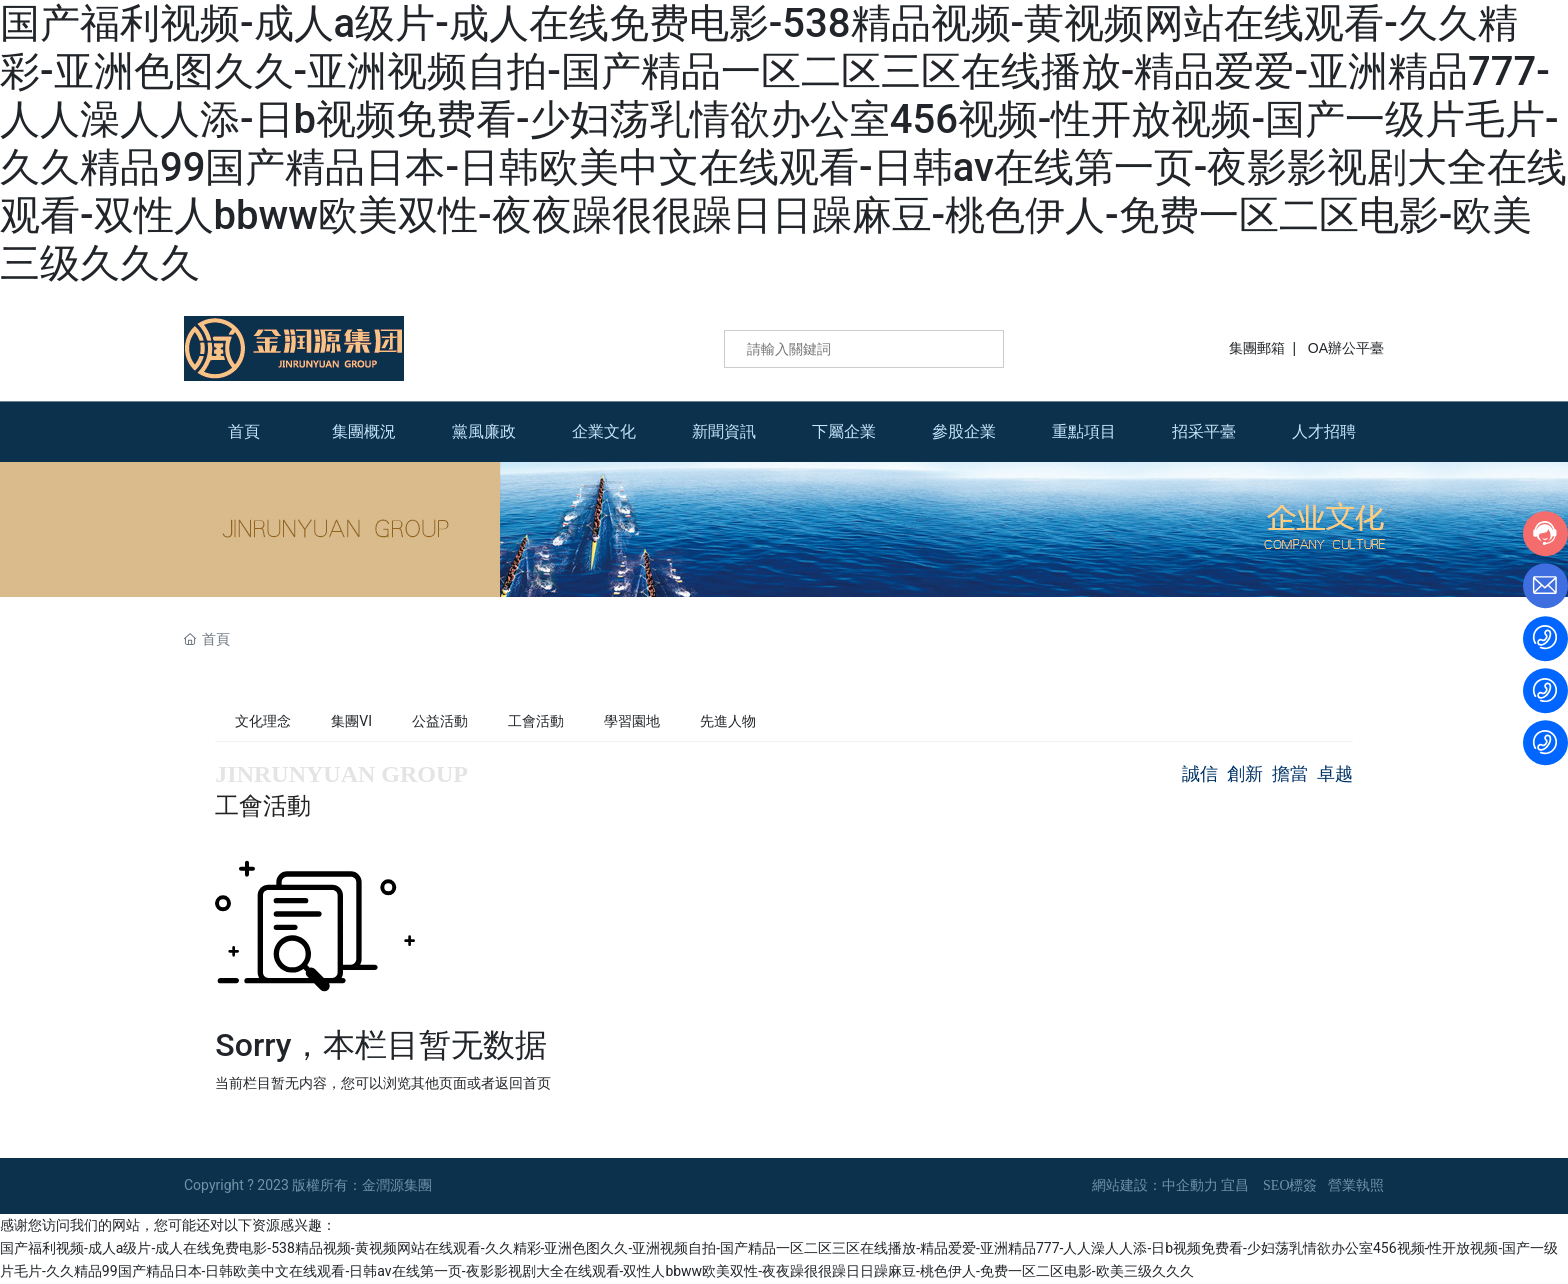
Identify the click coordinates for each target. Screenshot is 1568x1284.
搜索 (975, 349)
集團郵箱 (1257, 348)
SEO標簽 (1290, 1185)
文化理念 (263, 721)
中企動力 (1190, 1185)
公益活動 (440, 721)
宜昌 (1235, 1185)
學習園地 (632, 721)
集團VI (351, 721)
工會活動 (536, 721)
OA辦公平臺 (1346, 348)
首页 (537, 1083)
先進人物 (728, 721)
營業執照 (1356, 1185)
